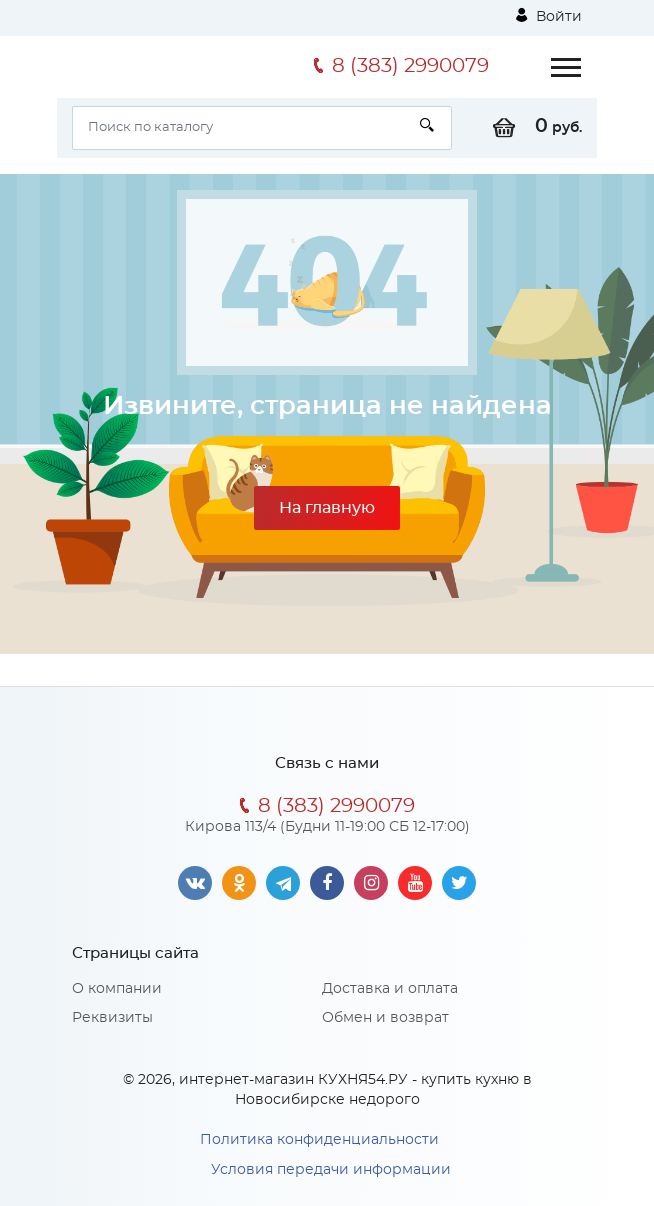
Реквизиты (112, 1018)
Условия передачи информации (331, 1170)
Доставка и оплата (390, 989)
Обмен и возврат (385, 1018)
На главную (327, 508)
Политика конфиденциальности (319, 1140)
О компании (117, 989)
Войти (549, 16)
